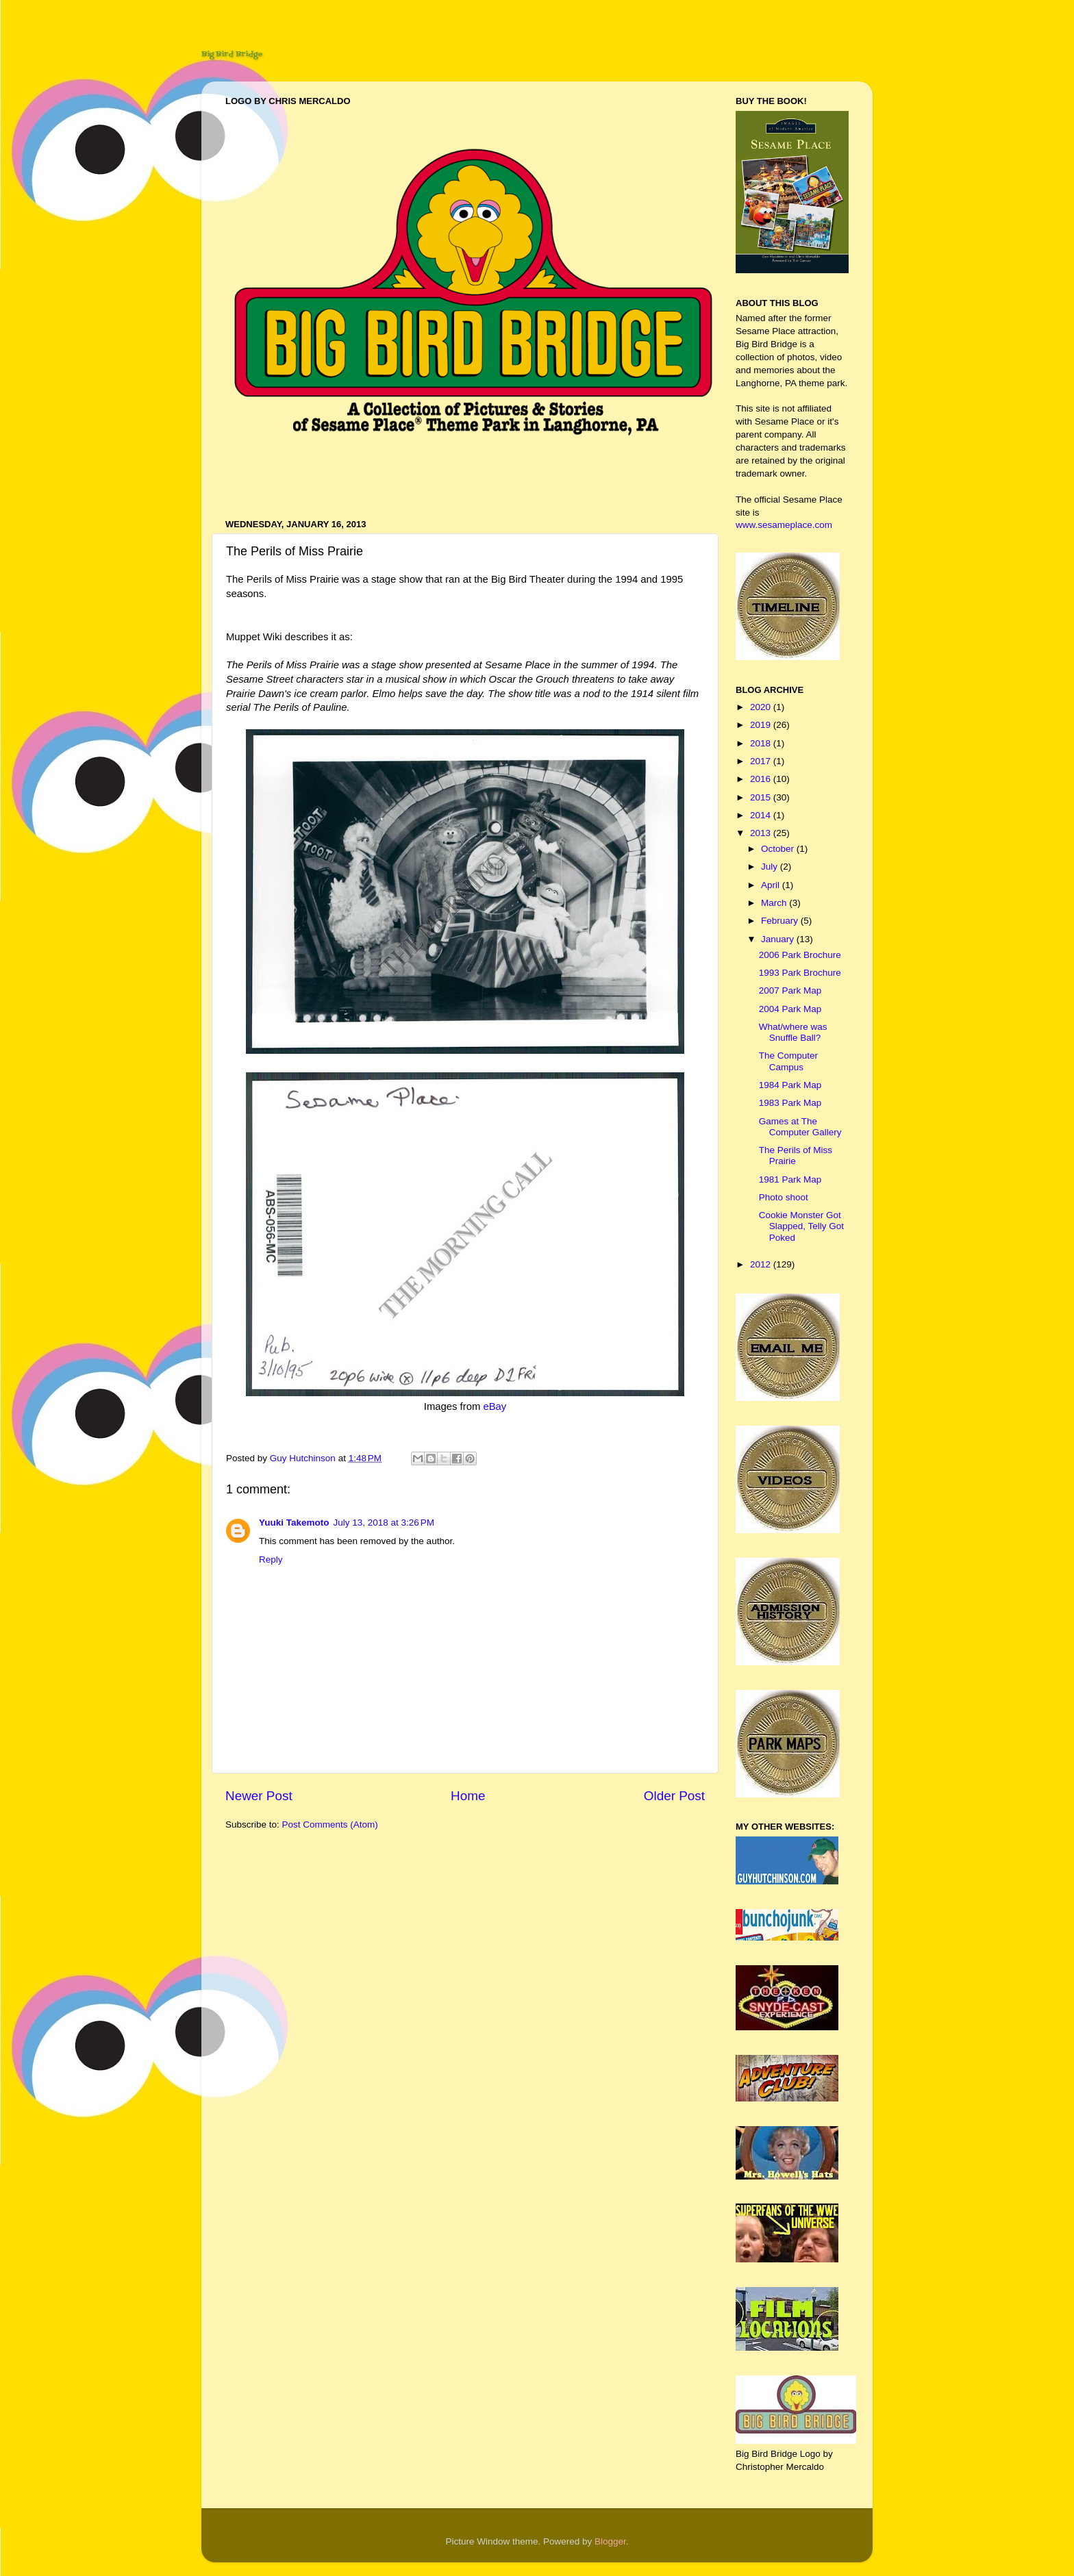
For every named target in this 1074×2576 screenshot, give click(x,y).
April (771, 885)
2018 (761, 743)
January (779, 939)
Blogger (610, 2541)
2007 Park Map (790, 990)
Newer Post (258, 1796)
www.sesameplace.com (784, 525)
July (770, 866)
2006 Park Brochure (800, 955)
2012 (761, 1264)
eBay (494, 1406)
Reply (271, 1559)
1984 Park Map (790, 1085)
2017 (761, 761)
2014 (761, 815)
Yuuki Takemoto (294, 1522)
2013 (761, 833)
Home (468, 1796)
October (779, 849)
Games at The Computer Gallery (800, 1126)
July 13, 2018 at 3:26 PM (384, 1522)
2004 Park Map (790, 1009)
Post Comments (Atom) (330, 1824)
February (781, 921)
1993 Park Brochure (800, 973)
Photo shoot (783, 1197)
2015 (761, 797)
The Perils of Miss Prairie (795, 1155)
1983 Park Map (790, 1103)
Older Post (674, 1796)
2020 (761, 707)
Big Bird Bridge (232, 54)
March (775, 903)
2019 (761, 725)
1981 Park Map (790, 1179)
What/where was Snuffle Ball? (793, 1032)
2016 (761, 779)
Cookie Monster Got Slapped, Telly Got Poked (801, 1226)
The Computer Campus (788, 1061)
